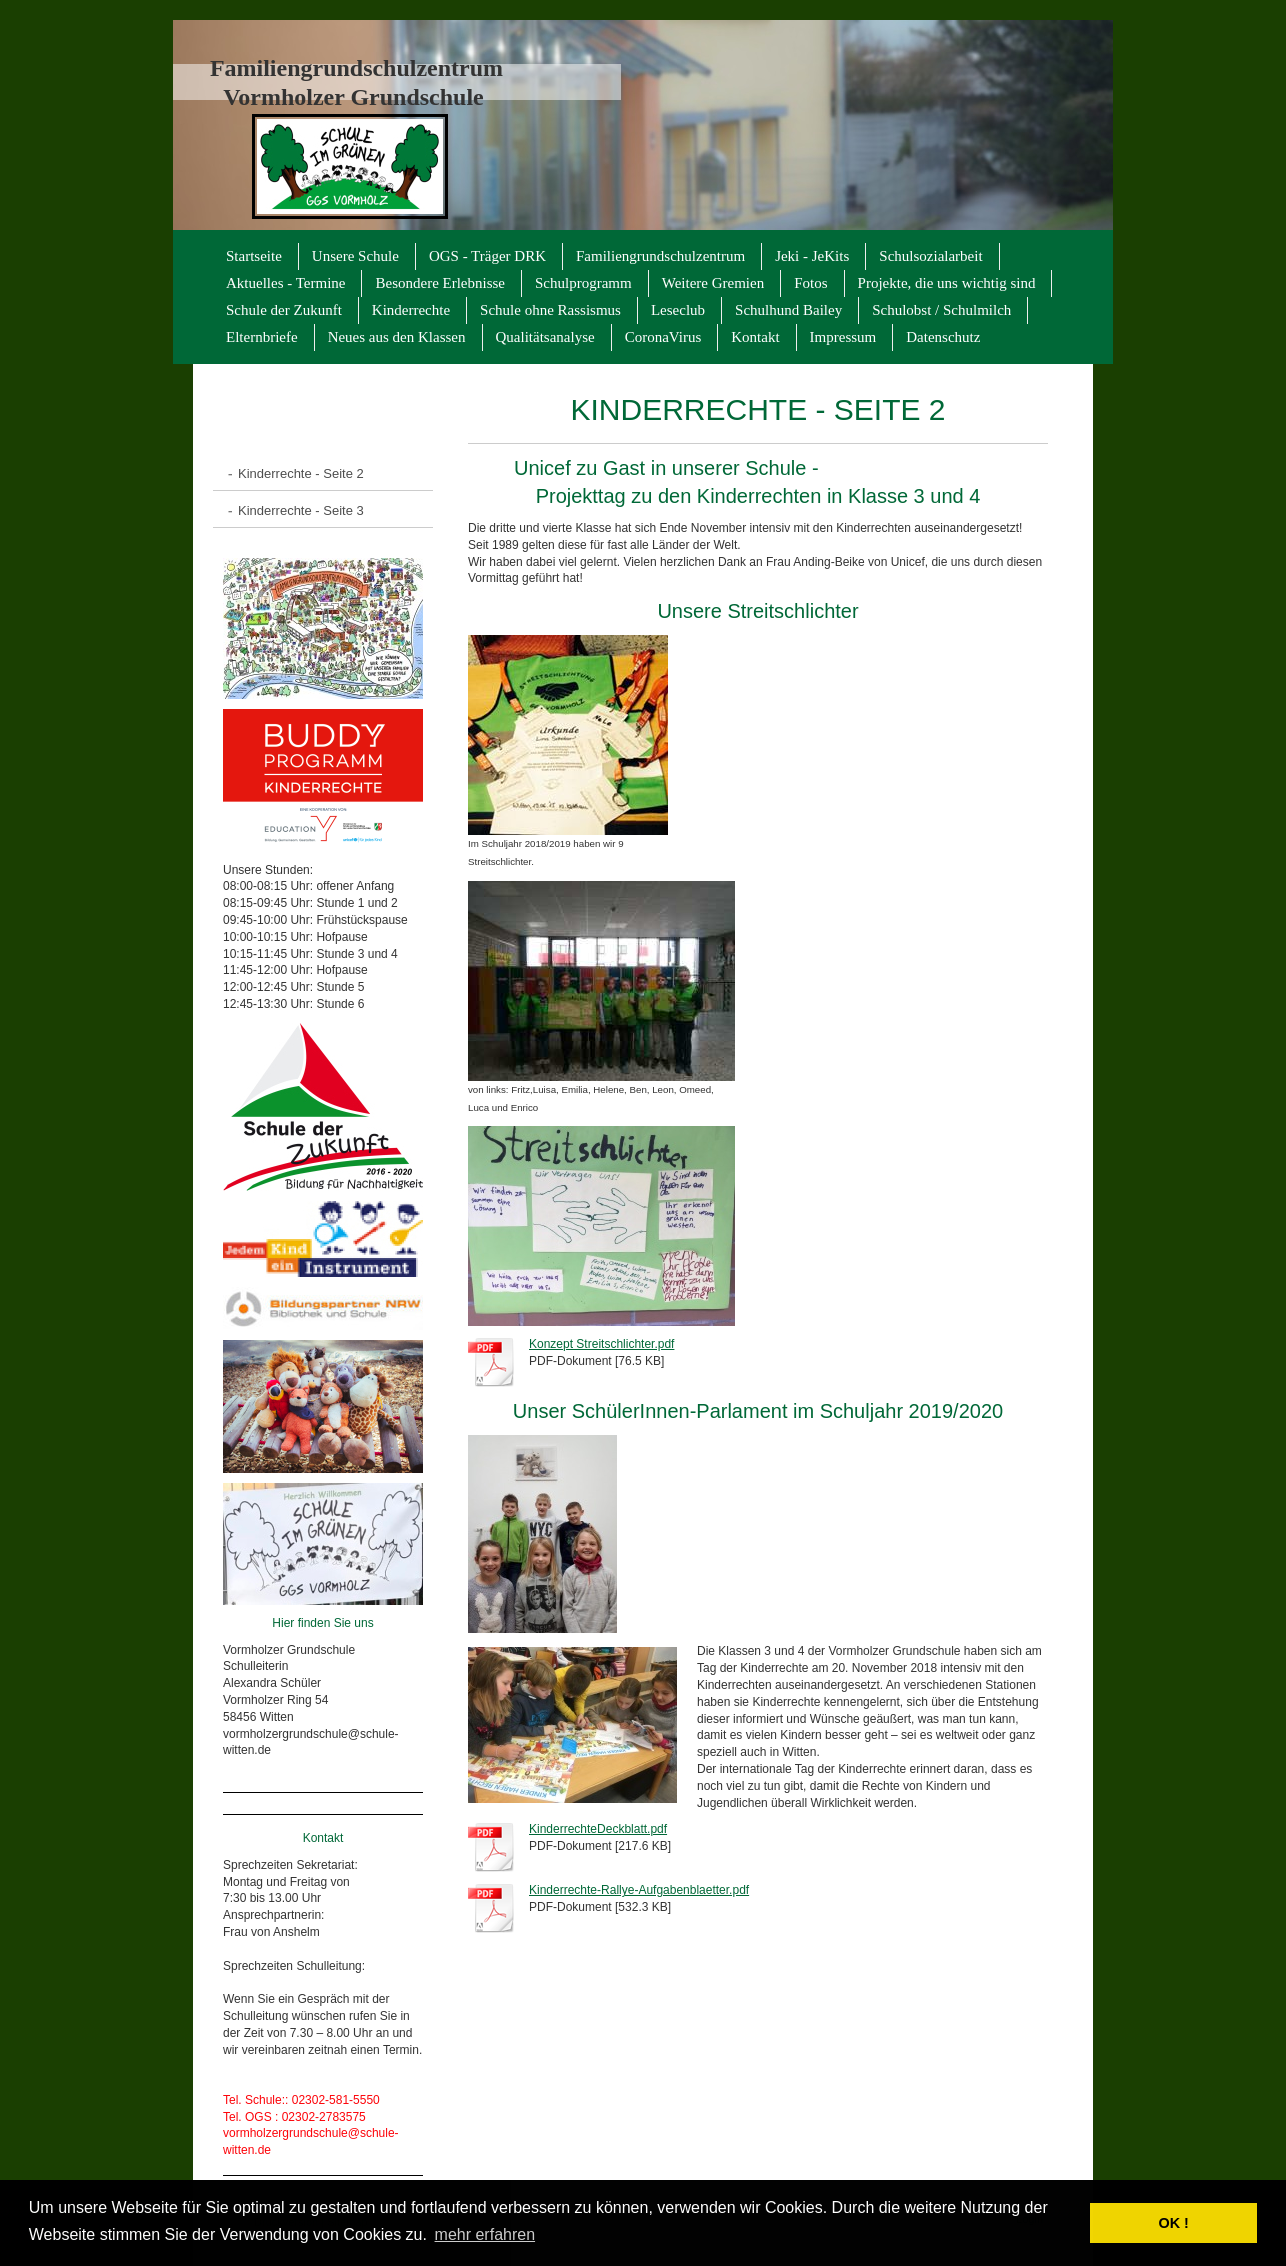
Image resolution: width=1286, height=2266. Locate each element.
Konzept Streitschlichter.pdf (601, 1344)
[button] (1069, 2223)
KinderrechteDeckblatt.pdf (598, 1829)
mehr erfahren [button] (485, 2234)
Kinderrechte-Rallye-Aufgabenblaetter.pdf (639, 1890)
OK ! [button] (1173, 2223)
